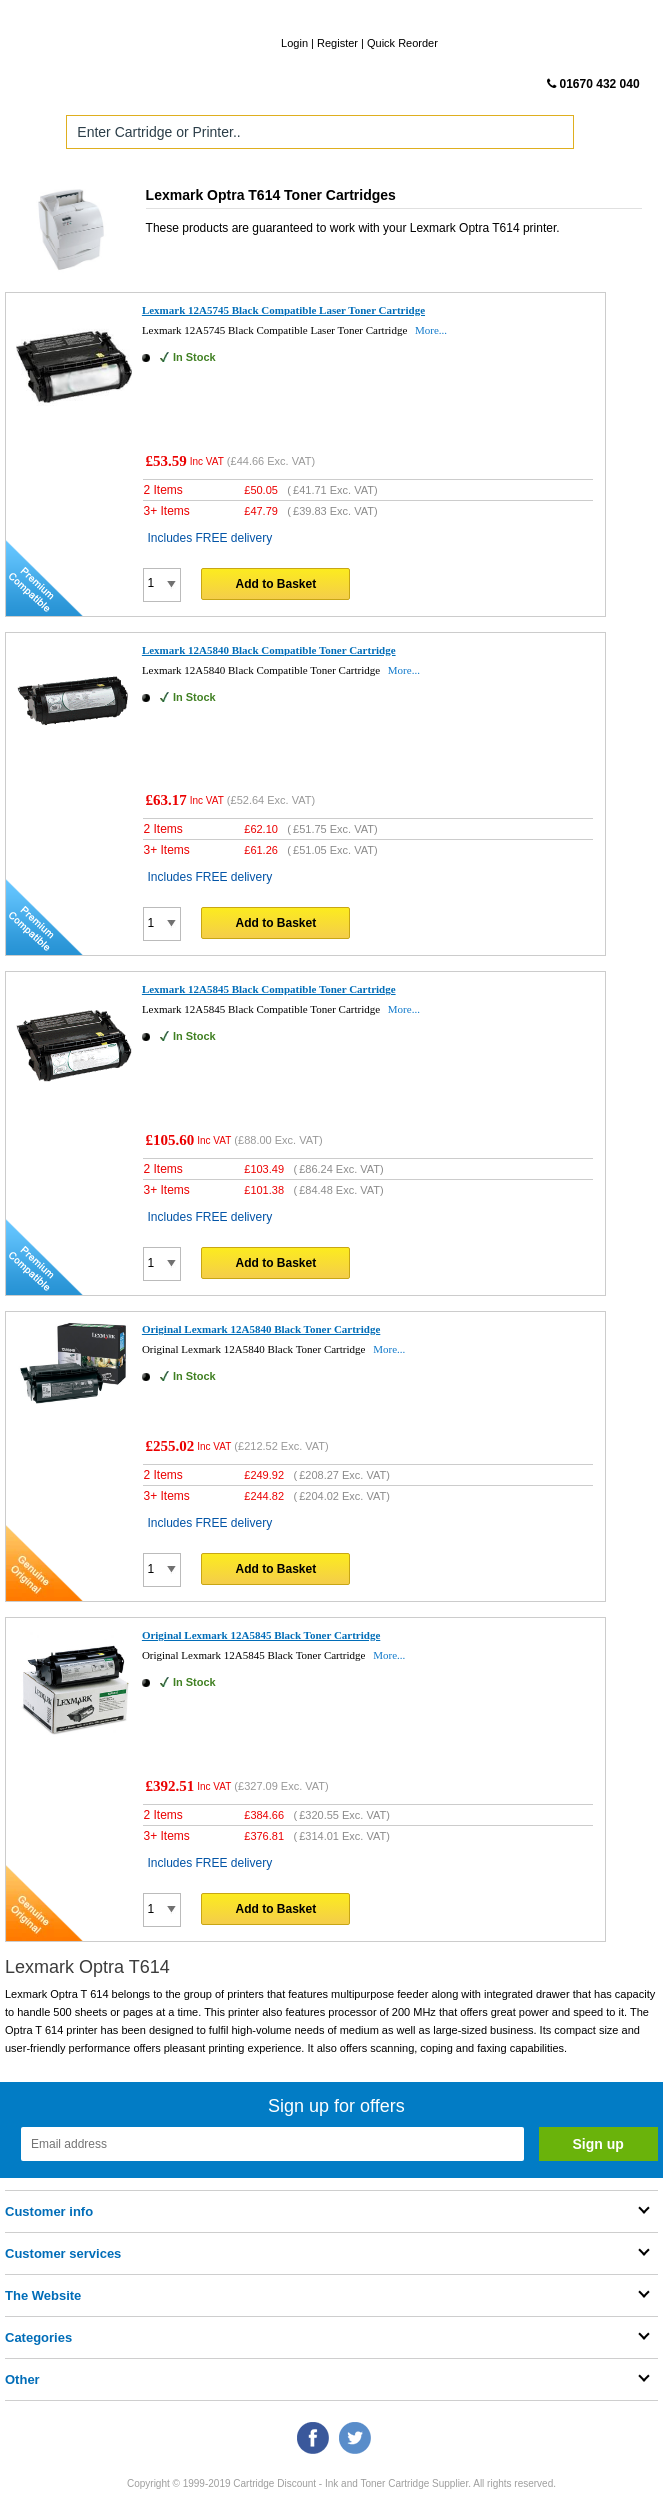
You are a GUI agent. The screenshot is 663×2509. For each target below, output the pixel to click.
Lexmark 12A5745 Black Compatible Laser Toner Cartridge (283, 310)
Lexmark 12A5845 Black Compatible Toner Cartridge (269, 989)
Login (294, 43)
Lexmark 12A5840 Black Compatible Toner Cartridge (269, 650)
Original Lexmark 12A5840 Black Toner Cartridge (261, 1329)
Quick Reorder (402, 43)
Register (337, 43)
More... (431, 330)
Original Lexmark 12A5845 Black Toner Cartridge (261, 1635)
